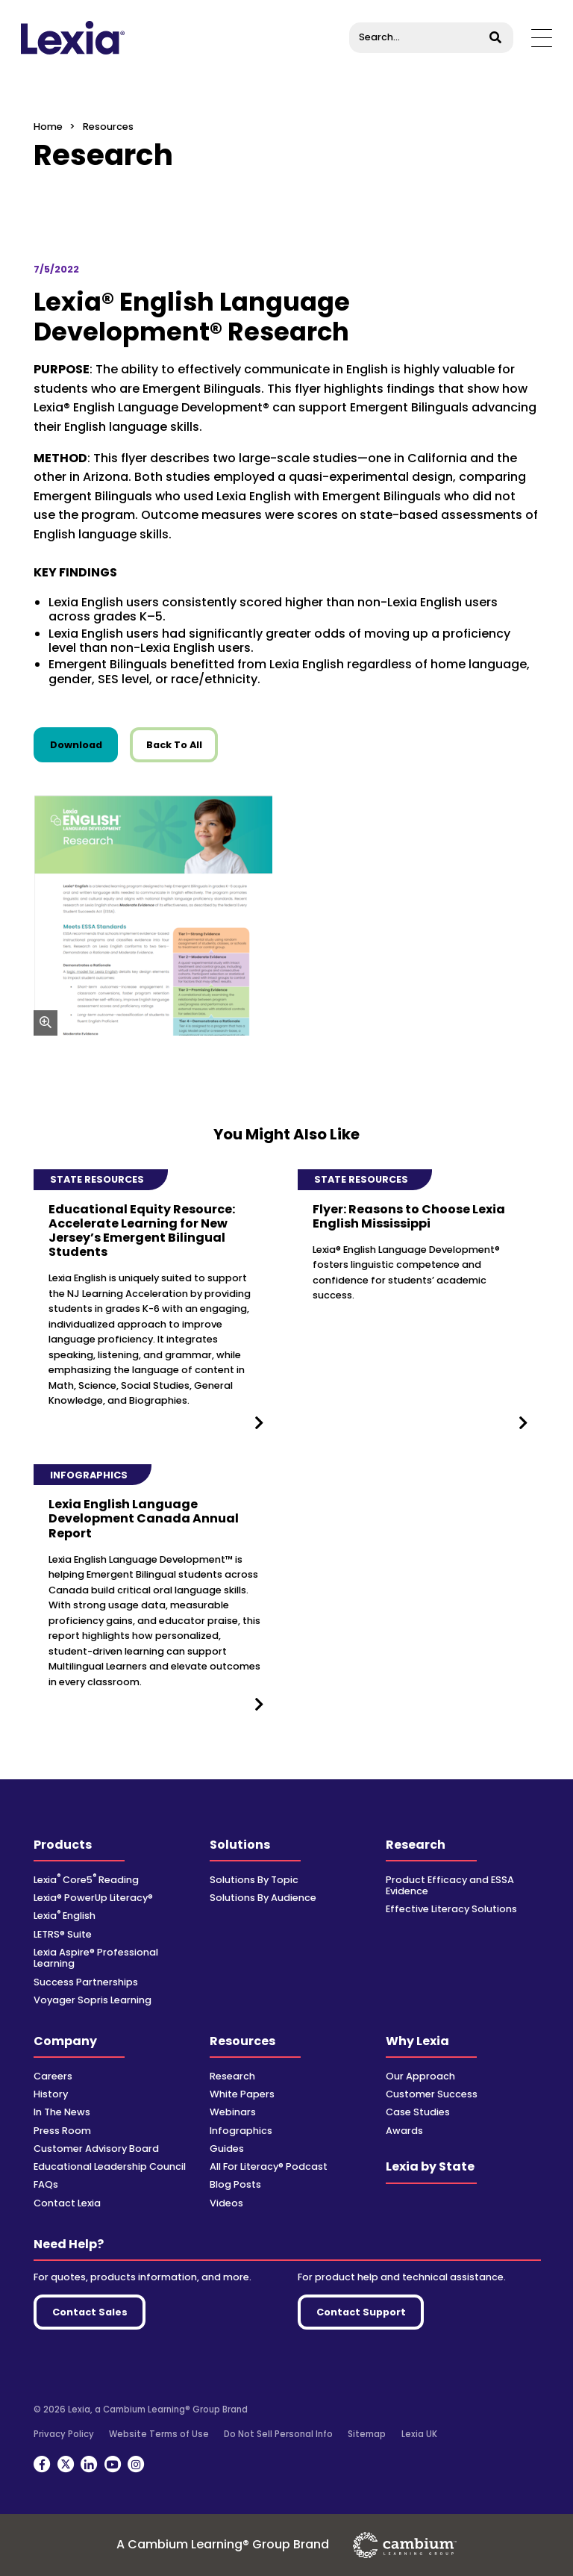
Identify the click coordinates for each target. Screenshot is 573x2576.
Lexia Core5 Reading (86, 1879)
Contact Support (361, 2312)
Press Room (62, 2130)
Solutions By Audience (263, 1897)
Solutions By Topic (254, 1879)
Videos (226, 2203)
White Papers (242, 2094)
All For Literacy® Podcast (269, 2166)
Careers (53, 2076)
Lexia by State (430, 2166)
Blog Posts (235, 2184)
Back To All (174, 744)
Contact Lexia (67, 2203)
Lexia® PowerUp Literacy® (93, 1897)
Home (48, 126)
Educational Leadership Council (110, 2166)
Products (63, 1845)
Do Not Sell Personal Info (278, 2434)
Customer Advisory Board (96, 2148)
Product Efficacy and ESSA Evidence (450, 1885)
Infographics (241, 2130)
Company (65, 2041)
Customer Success (432, 2094)
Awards (404, 2130)
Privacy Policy (64, 2434)
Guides (227, 2148)
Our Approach (420, 2076)
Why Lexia (417, 2041)
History (51, 2094)
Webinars (233, 2112)
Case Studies (418, 2112)
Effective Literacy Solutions (451, 1909)
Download (84, 744)
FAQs (46, 2184)
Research (415, 1845)
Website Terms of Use (159, 2434)
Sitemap (367, 2434)
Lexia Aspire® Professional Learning (96, 1958)
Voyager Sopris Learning (92, 2000)
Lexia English (65, 1915)
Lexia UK (419, 2434)
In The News (62, 2112)
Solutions (240, 1845)
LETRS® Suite (63, 1934)
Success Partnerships (86, 1982)
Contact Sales (90, 2312)
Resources (242, 2041)
